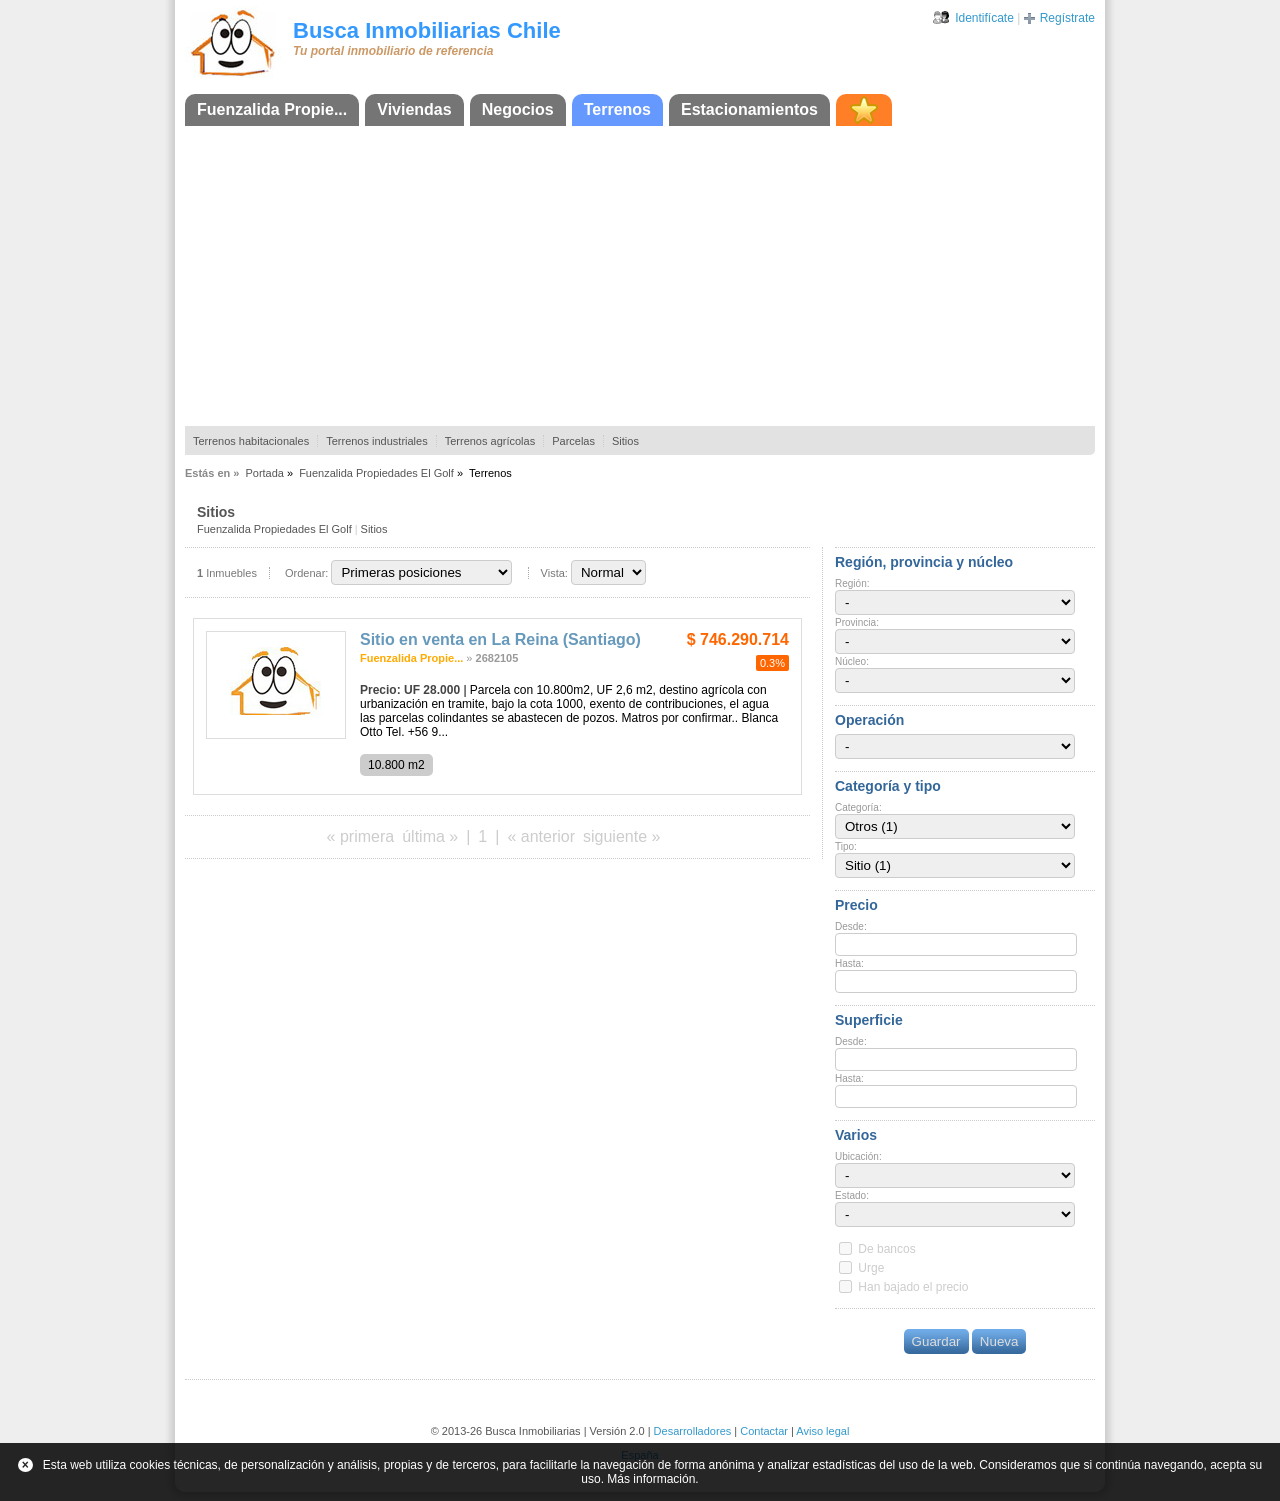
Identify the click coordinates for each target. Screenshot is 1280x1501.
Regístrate (1067, 18)
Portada (264, 473)
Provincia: (857, 622)
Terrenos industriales (377, 441)
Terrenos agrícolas (490, 441)
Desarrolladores (693, 1431)
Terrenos (617, 109)
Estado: (852, 1195)
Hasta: (849, 963)
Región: (852, 583)
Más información (651, 1479)
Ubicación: (858, 1156)
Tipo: (846, 846)
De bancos (886, 1249)
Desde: (851, 926)
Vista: (554, 573)
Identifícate (984, 18)
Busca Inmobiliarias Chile (427, 30)
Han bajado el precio (913, 1287)
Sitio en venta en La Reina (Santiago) (500, 639)
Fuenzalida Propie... (272, 109)
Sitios (625, 441)
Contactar (764, 1431)
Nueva (999, 1341)
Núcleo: (852, 661)
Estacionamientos (749, 109)
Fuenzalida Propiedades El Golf (376, 473)
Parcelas (573, 441)
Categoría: (858, 807)
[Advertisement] (640, 276)
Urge (871, 1268)
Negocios (518, 109)
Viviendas (414, 109)
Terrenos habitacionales (251, 441)
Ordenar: (306, 573)
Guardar (936, 1341)
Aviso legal (822, 1431)
